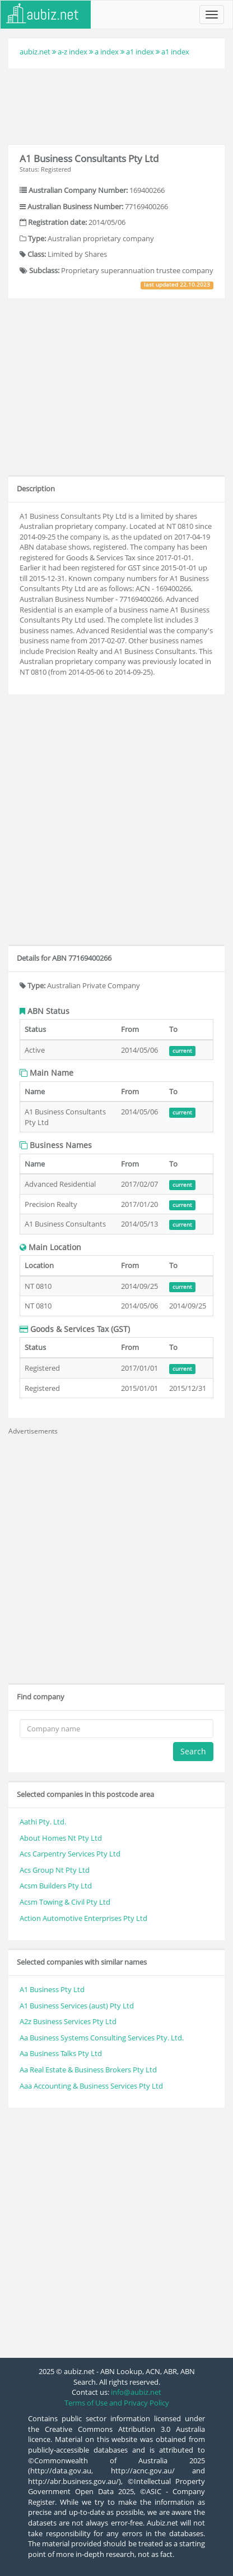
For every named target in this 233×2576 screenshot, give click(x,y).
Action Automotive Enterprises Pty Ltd (83, 1918)
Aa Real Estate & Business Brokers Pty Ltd (88, 2070)
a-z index (72, 52)
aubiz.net (35, 52)
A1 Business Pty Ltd (52, 1989)
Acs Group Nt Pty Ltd (55, 1870)
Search (193, 1751)
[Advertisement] (116, 105)
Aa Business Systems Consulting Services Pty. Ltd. (102, 2038)
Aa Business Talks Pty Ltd (61, 2053)
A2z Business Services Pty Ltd (68, 2021)
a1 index (140, 52)
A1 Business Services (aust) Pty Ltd (77, 2006)
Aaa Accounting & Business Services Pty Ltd (91, 2086)
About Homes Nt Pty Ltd (61, 1838)
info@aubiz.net (136, 2392)
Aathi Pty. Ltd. (43, 1822)
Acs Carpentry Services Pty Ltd (70, 1854)
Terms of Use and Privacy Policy (116, 2403)
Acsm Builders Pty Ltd (56, 1886)
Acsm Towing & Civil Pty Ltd (65, 1902)
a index (107, 52)
